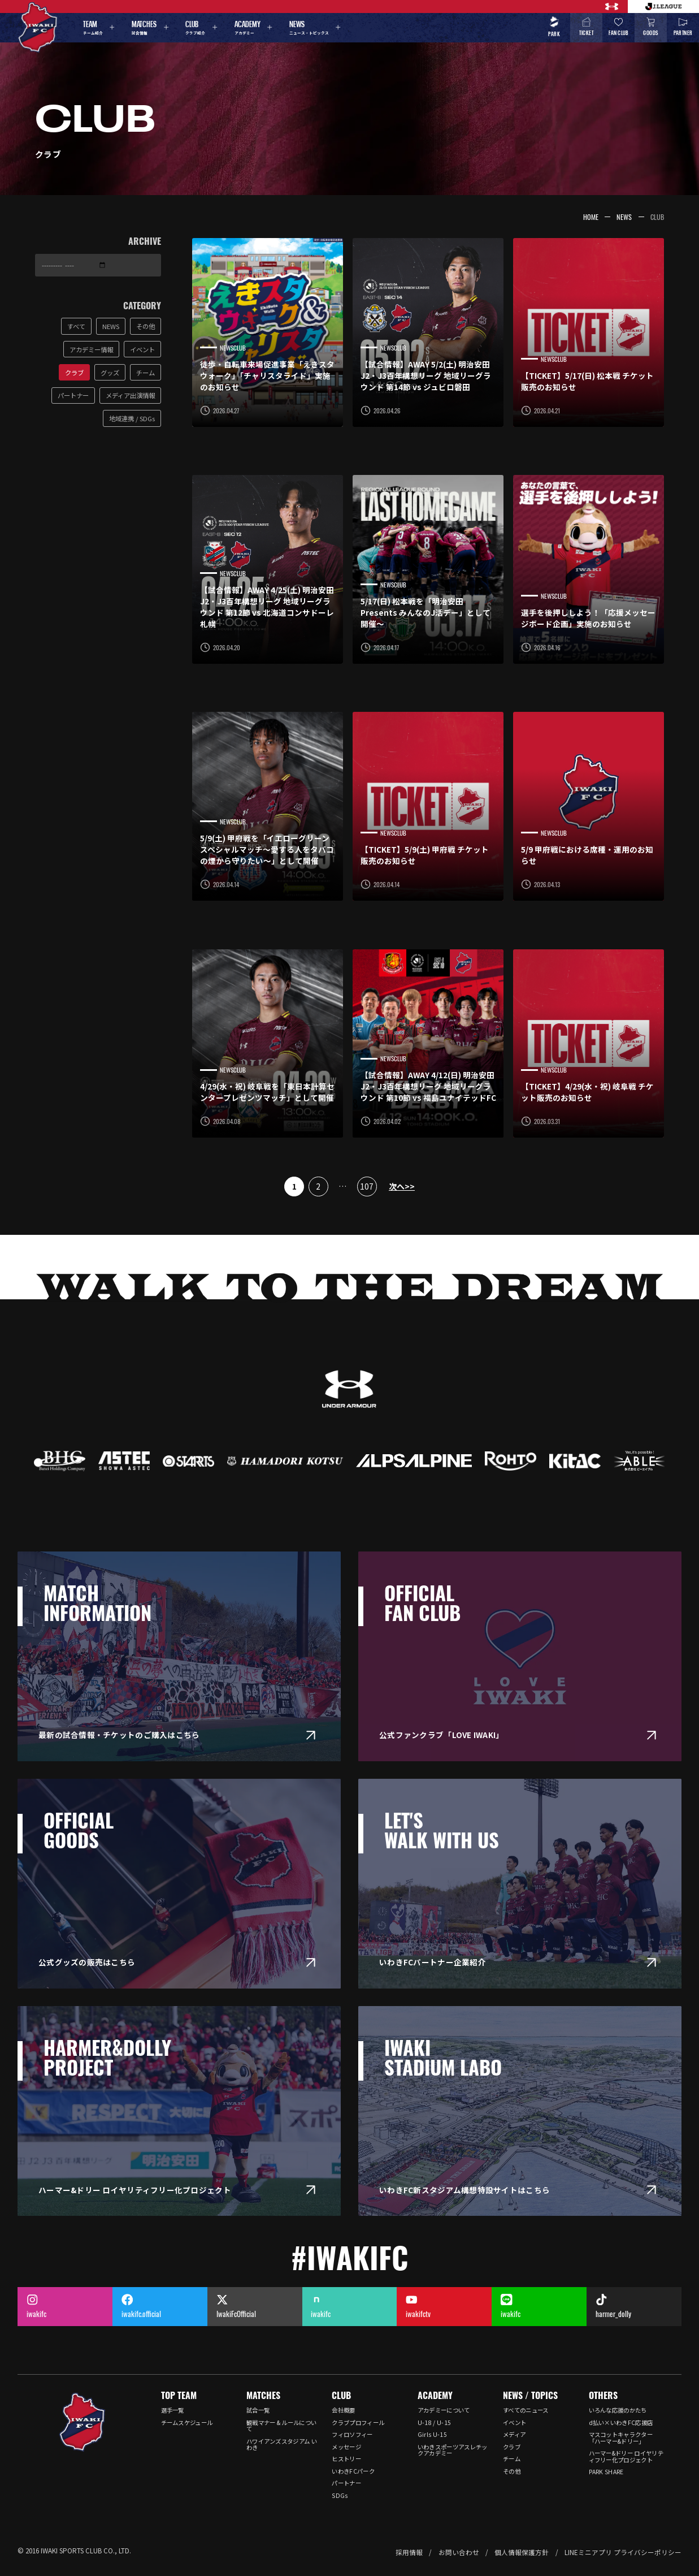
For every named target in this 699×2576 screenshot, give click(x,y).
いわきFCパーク (353, 2471)
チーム (511, 2458)
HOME (590, 216)
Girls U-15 (432, 2434)
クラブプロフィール (358, 2422)
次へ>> (402, 1186)
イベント (514, 2422)
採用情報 (409, 2552)
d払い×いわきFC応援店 (621, 2422)
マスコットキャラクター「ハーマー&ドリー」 (621, 2437)
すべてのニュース (526, 2410)
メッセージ (346, 2447)
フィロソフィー (352, 2434)
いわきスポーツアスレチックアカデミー (453, 2450)
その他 (511, 2471)
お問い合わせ (458, 2552)
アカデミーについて (444, 2410)
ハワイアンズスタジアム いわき (281, 2444)
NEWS (624, 216)
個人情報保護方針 (521, 2552)
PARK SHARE (606, 2471)
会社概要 (343, 2410)
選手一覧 (172, 2410)
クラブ (511, 2447)
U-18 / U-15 (434, 2422)
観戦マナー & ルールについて (281, 2425)
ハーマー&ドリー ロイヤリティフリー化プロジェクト (626, 2456)
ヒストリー (346, 2458)
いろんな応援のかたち (618, 2410)
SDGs (340, 2495)
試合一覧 (258, 2410)
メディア (514, 2434)
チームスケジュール (187, 2422)
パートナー (346, 2483)
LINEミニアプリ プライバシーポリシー (623, 2552)
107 (367, 1186)
